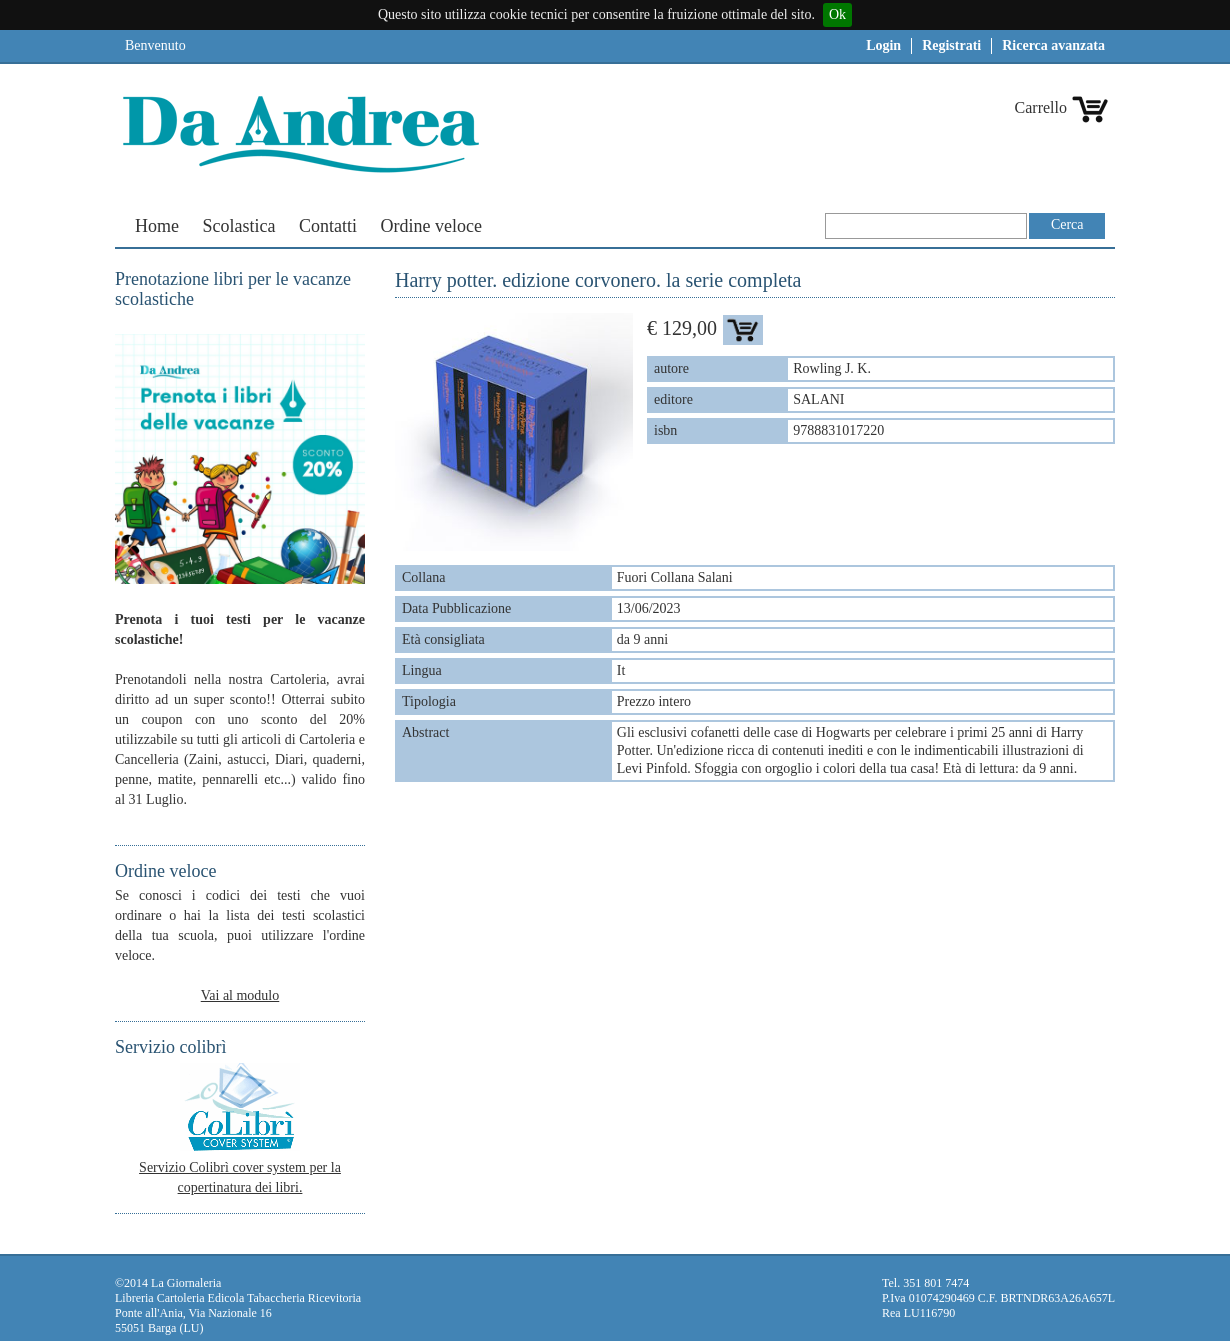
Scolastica (239, 226)
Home (157, 226)
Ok (837, 14)
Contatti (328, 226)
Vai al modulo (240, 995)
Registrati (951, 45)
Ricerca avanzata (1053, 45)
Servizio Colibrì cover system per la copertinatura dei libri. (240, 1167)
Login (883, 45)
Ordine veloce (430, 226)
